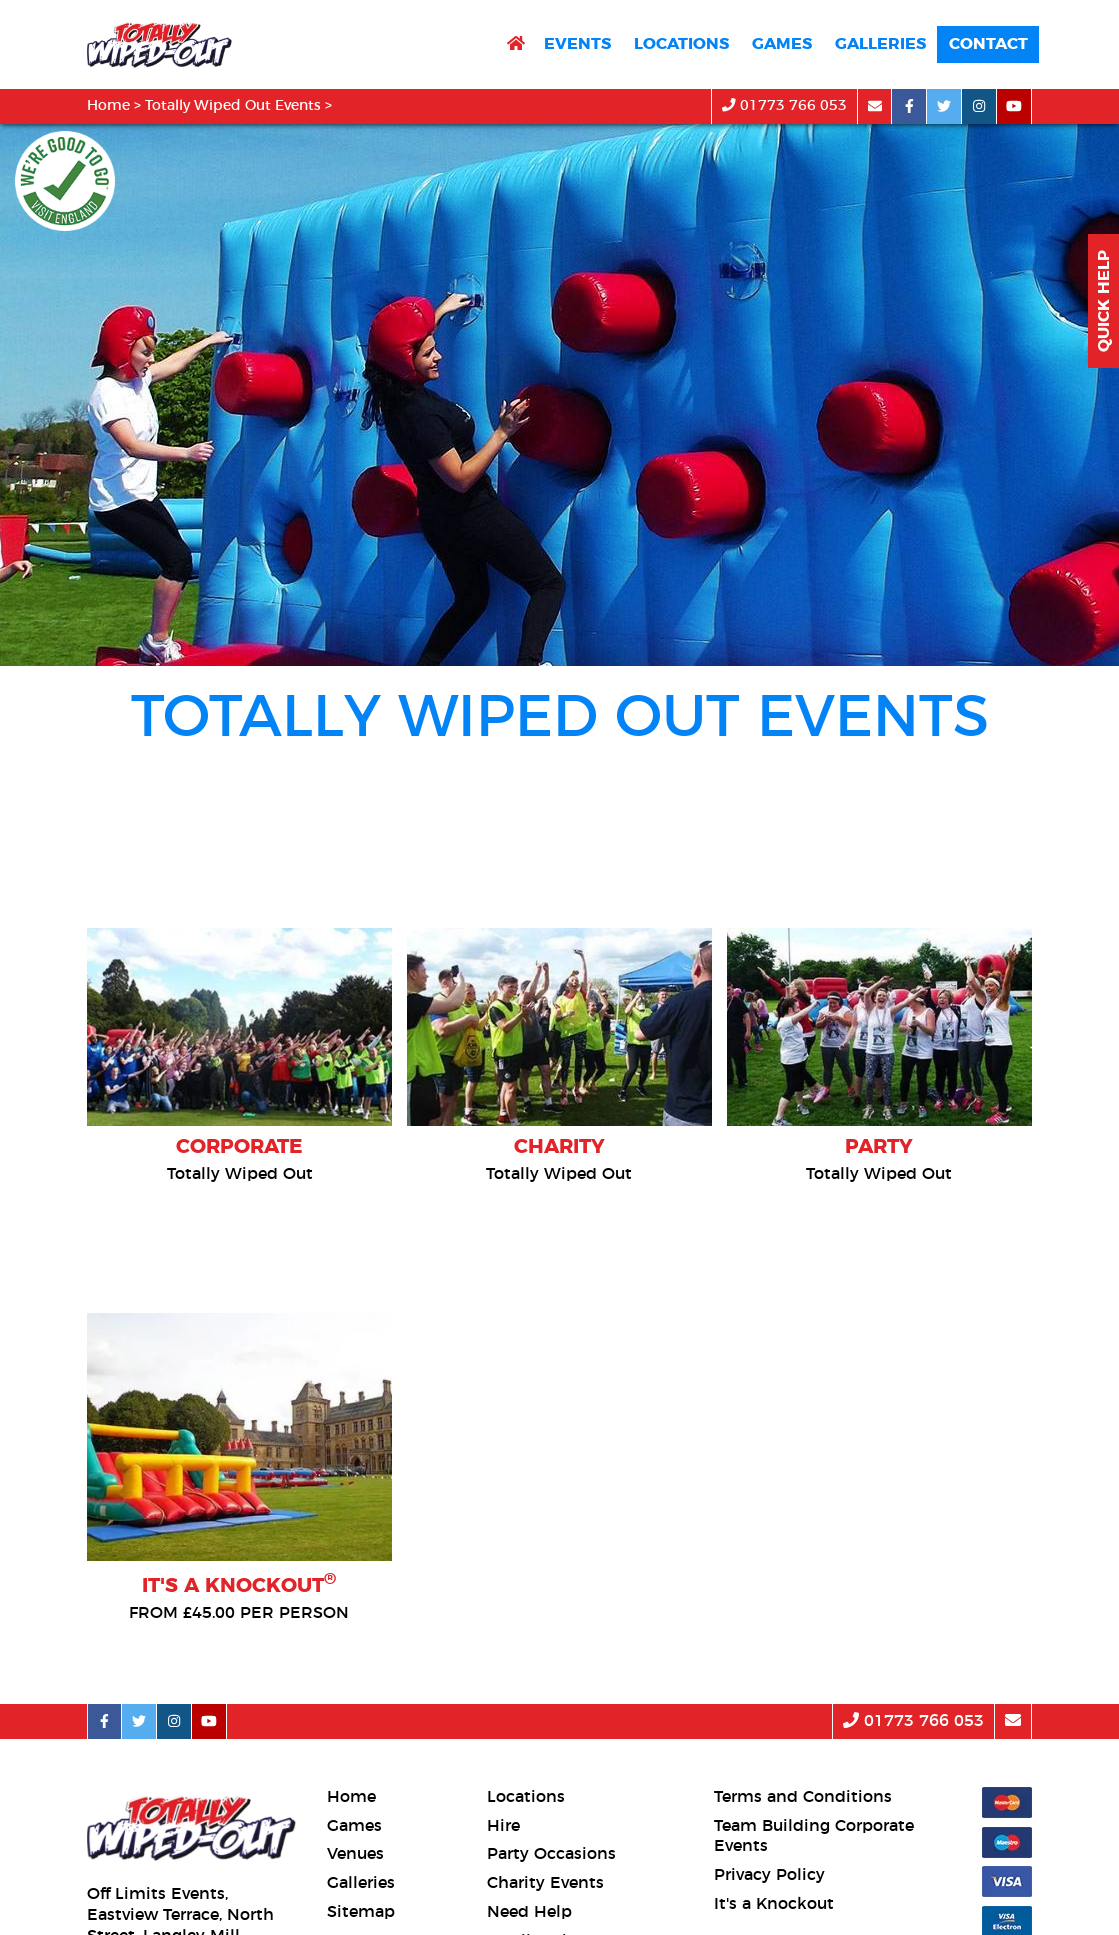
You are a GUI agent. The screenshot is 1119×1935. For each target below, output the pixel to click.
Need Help (529, 1912)
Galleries (880, 44)
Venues (355, 1854)
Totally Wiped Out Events (233, 106)
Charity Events (545, 1883)
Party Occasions (551, 1854)
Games (782, 44)
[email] (874, 106)
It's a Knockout (774, 1904)
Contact (988, 44)
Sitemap (361, 1912)
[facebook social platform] (909, 106)
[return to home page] (516, 44)
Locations (681, 44)
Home (108, 106)
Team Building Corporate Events (814, 1836)
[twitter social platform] (944, 106)
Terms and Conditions (803, 1797)
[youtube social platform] (1014, 106)
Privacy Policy (769, 1875)
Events (577, 44)
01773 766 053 (784, 105)
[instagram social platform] (979, 106)
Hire (503, 1826)
